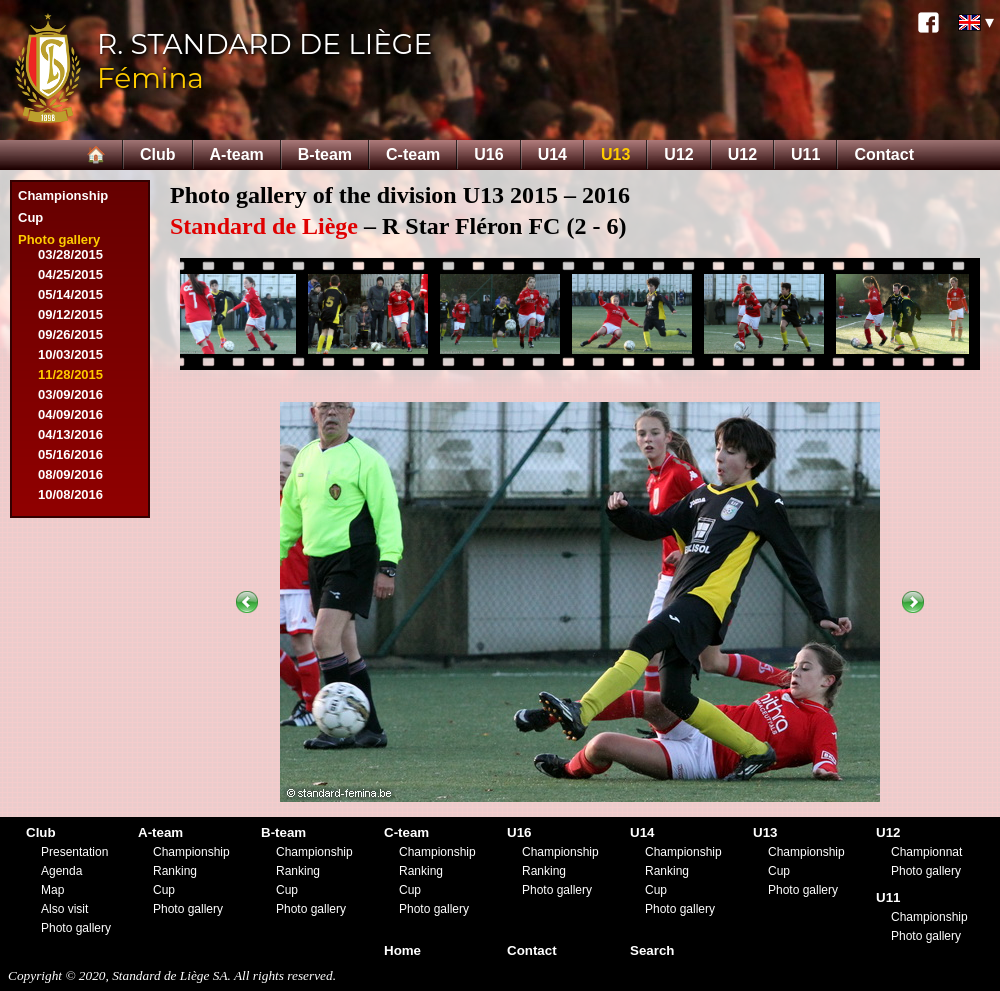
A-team (237, 154)
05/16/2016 (70, 454)
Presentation (74, 852)
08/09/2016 (70, 474)
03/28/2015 (70, 254)
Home (402, 950)
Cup (30, 217)
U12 (678, 154)
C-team (413, 154)
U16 (488, 154)
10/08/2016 (70, 494)
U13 (615, 154)
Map (52, 890)
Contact (884, 154)
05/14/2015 (70, 294)
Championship (63, 195)
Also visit (64, 909)
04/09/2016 (70, 414)
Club (158, 154)
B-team (325, 154)
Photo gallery (59, 239)
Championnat (926, 852)
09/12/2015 (70, 314)
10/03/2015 (70, 354)
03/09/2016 (70, 394)
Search (652, 950)
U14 (552, 154)
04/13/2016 (70, 434)
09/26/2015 (70, 334)
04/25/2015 (70, 274)
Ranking (175, 871)
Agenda (61, 871)
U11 (805, 154)
